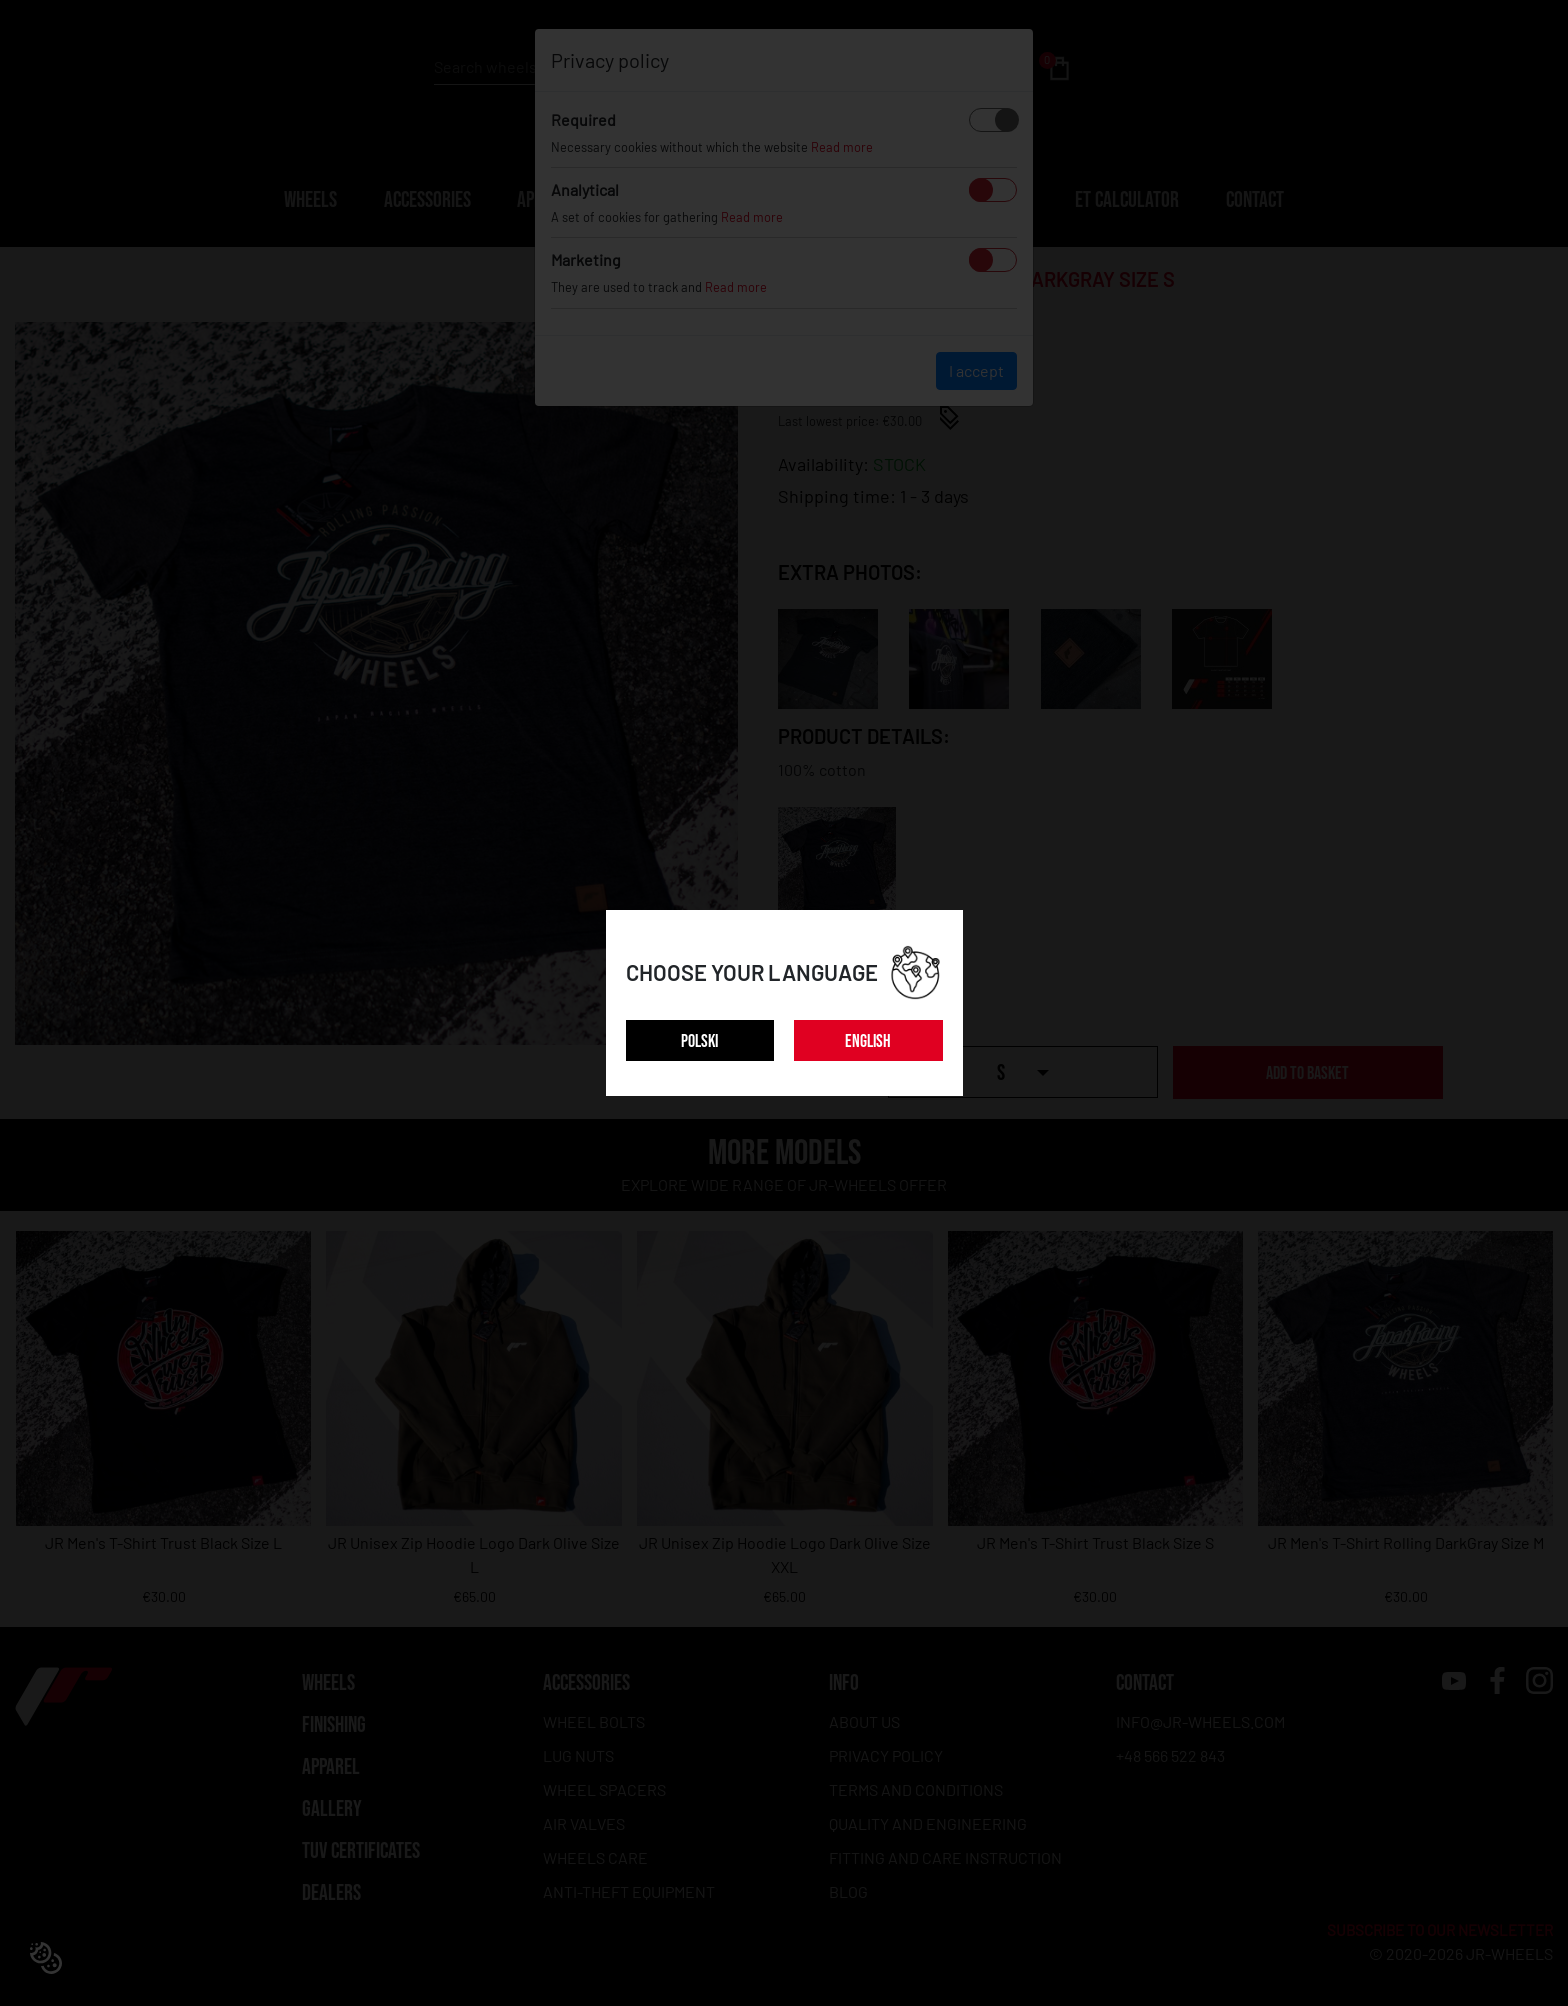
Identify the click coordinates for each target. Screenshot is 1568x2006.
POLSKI (699, 1041)
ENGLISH (868, 1041)
